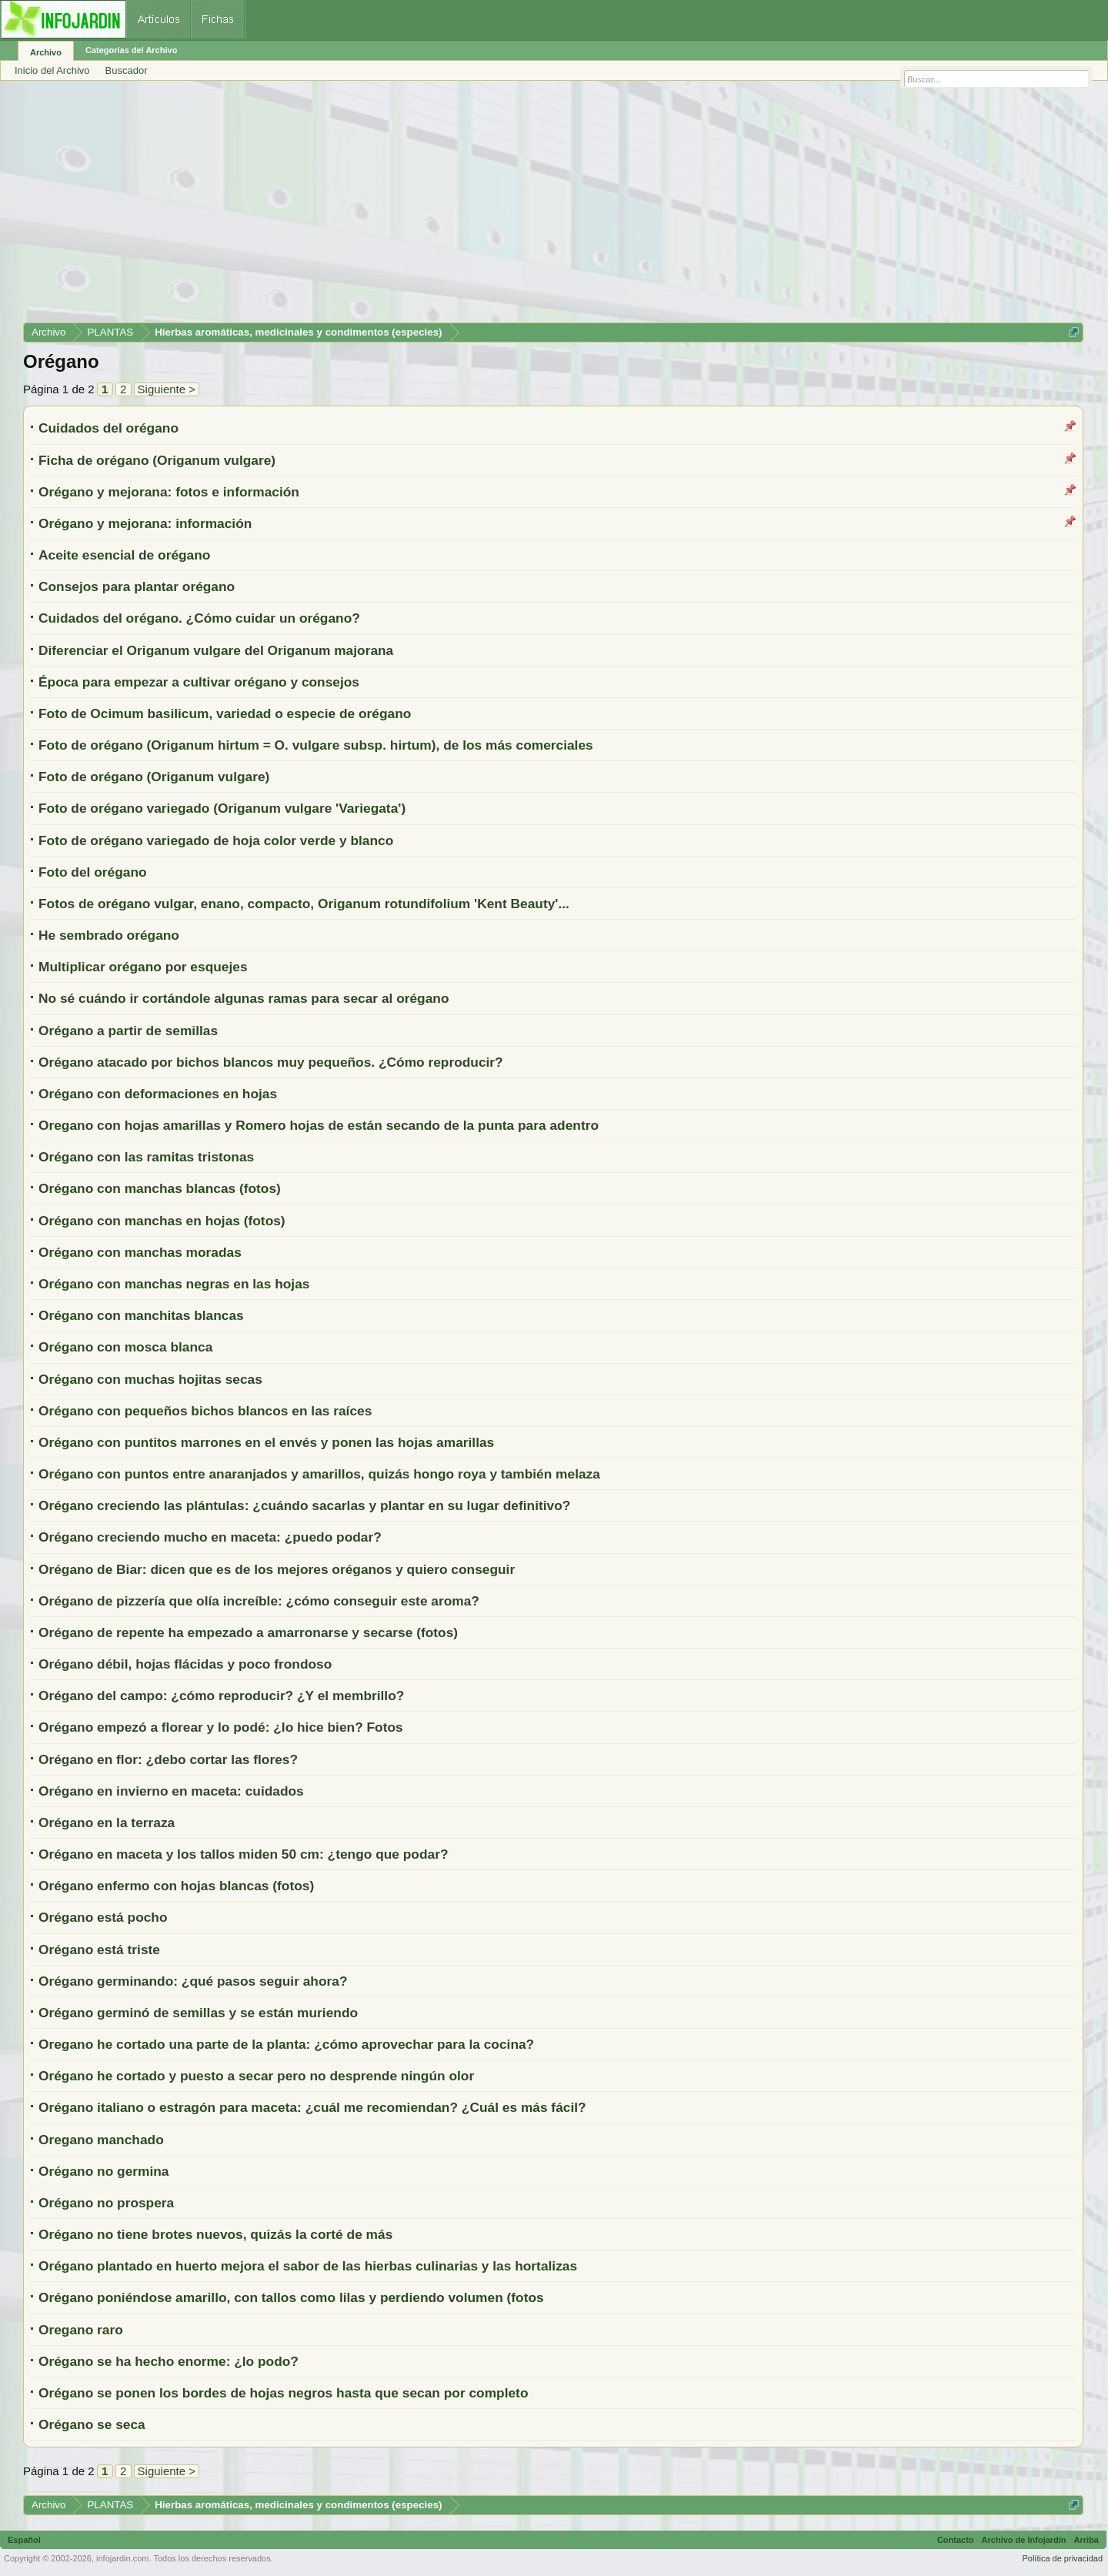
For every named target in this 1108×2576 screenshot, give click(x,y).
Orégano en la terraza (106, 1822)
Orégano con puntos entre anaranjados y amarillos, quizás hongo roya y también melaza (319, 1474)
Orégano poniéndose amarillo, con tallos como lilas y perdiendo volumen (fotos (291, 2297)
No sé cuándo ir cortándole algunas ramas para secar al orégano (243, 998)
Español (24, 2539)
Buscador (126, 70)
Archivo (46, 52)
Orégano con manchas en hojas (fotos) (161, 1220)
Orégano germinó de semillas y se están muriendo (198, 2012)
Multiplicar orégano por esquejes (143, 966)
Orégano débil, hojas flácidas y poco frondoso (185, 1664)
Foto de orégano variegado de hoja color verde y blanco (215, 840)
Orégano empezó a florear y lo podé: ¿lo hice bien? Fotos (220, 1727)
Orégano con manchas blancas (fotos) (159, 1188)
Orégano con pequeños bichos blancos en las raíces (205, 1410)
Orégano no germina (103, 2171)
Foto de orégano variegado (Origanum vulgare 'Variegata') (221, 808)
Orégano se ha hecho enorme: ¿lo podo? (168, 2361)
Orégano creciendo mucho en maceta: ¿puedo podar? (210, 1537)
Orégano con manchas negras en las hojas (173, 1283)
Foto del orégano (92, 872)
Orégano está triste (99, 1949)
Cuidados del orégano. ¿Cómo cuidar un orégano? (199, 618)
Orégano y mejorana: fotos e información (168, 491)
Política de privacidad (1062, 2558)
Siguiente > (166, 389)
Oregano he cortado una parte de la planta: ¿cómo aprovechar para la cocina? (286, 2044)
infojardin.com (122, 2558)
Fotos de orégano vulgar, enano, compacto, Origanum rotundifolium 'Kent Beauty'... (303, 903)
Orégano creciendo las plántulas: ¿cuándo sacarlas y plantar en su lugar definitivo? (304, 1505)
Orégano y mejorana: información (145, 523)
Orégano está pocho (103, 1917)
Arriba (1086, 2539)
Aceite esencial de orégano (124, 555)
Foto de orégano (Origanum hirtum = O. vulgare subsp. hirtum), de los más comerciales (315, 745)
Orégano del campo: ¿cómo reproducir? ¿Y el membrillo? (221, 1695)
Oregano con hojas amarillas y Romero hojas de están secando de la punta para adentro (318, 1125)
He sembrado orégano (108, 935)
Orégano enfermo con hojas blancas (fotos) (176, 1885)
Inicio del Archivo (52, 70)
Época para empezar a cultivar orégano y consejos (198, 682)
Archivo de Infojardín (1024, 2539)
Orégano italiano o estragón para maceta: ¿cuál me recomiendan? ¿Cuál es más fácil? (312, 2107)
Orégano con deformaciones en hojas (157, 1093)
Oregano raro (80, 2329)
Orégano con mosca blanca (125, 1347)
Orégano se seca (91, 2424)
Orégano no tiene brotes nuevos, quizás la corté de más (215, 2234)
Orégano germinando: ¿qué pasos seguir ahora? (193, 1981)
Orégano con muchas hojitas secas (150, 1379)
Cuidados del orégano (108, 428)
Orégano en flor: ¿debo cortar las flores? (168, 1759)
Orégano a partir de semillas (128, 1030)
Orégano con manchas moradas (140, 1252)
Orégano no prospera (106, 2202)
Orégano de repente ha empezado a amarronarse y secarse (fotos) (248, 1632)
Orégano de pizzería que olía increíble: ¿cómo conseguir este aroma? (258, 1601)
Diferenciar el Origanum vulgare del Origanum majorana (215, 650)
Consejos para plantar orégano (136, 586)
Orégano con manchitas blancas (141, 1315)
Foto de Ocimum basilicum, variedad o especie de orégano (224, 713)
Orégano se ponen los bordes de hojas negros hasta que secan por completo (283, 2393)
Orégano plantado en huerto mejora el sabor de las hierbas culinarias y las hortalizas (307, 2266)
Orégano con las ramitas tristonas (146, 1156)
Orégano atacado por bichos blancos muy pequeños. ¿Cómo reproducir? (270, 1062)
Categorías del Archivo (131, 50)
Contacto (955, 2539)
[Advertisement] (484, 207)
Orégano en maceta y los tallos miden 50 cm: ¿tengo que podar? (243, 1854)
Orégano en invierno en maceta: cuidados (171, 1791)
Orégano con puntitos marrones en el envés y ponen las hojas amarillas (266, 1442)
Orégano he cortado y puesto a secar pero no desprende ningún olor (256, 2075)
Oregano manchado (101, 2139)
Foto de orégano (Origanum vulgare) (153, 776)
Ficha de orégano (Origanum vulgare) (156, 460)
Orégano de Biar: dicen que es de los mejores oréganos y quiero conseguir (276, 1569)
